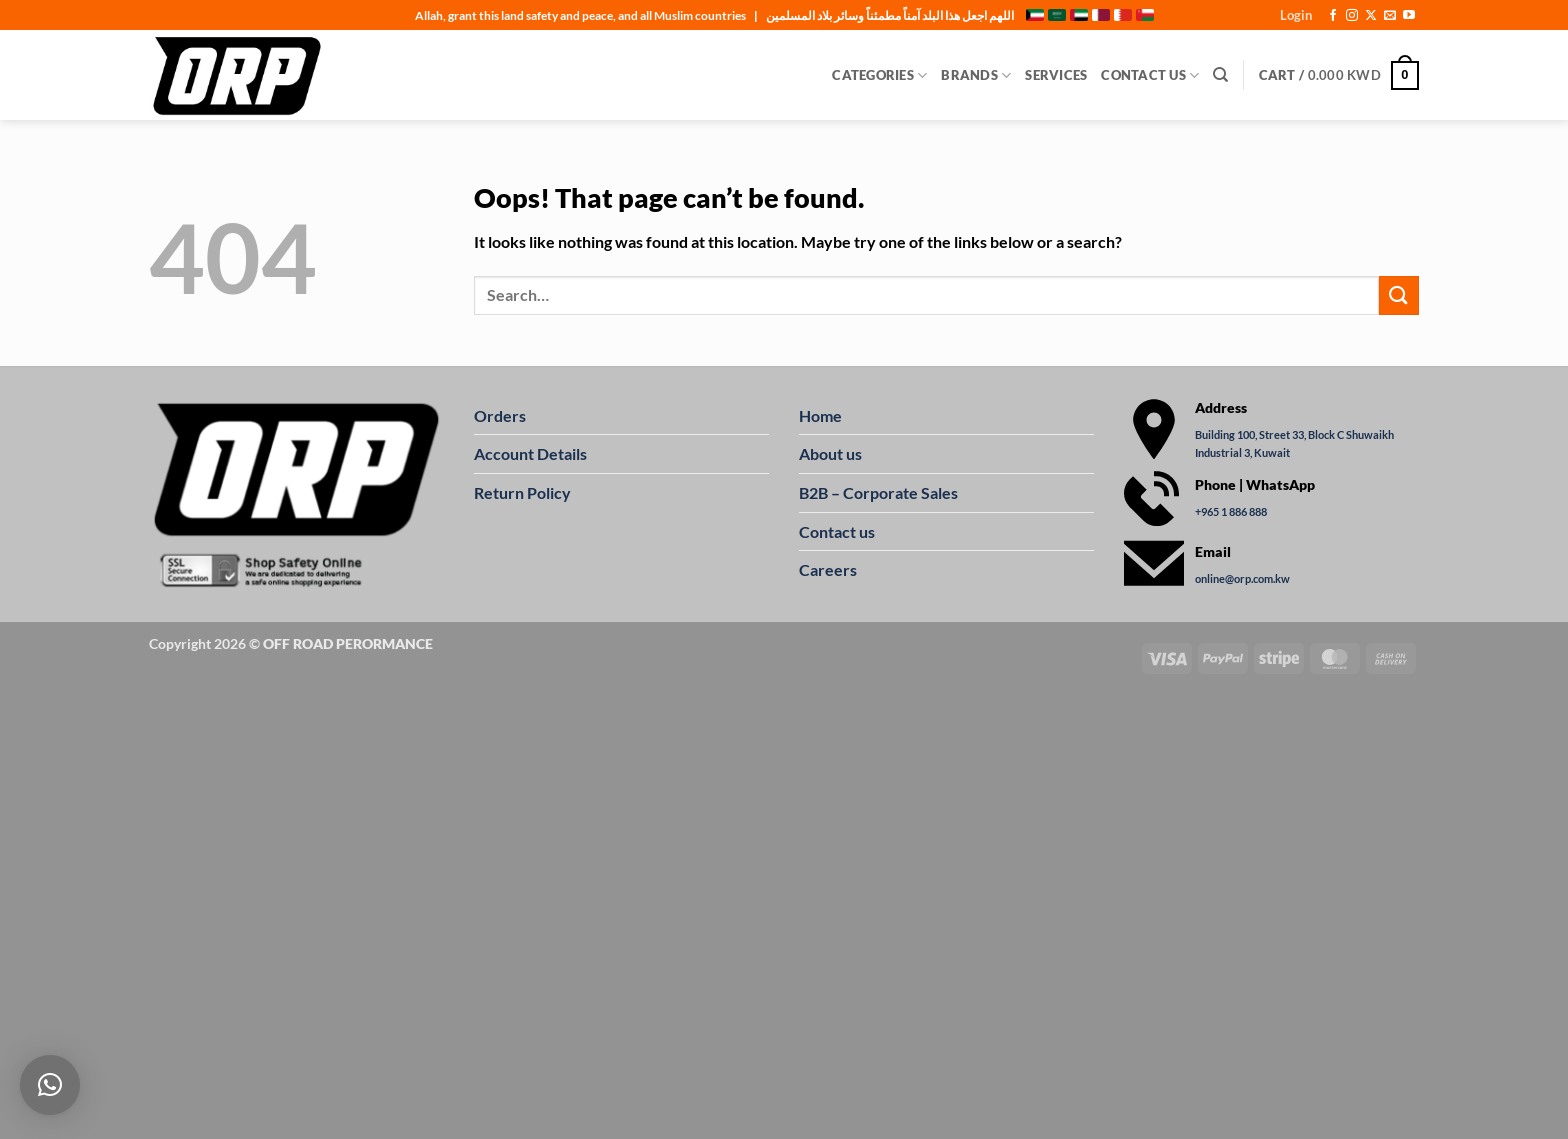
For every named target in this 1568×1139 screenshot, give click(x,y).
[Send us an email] (1390, 16)
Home (820, 415)
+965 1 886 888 (1231, 511)
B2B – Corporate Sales (878, 492)
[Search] (1220, 75)
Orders (500, 415)
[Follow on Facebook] (1333, 16)
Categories (879, 75)
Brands (976, 75)
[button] (1296, 15)
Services (1056, 75)
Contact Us (1150, 75)
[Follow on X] (1371, 16)
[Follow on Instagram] (1352, 16)
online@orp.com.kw (1242, 579)
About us (830, 453)
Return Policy (522, 492)
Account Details (530, 453)
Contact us (837, 531)
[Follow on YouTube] (1409, 16)
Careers (828, 569)
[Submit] (1399, 295)
